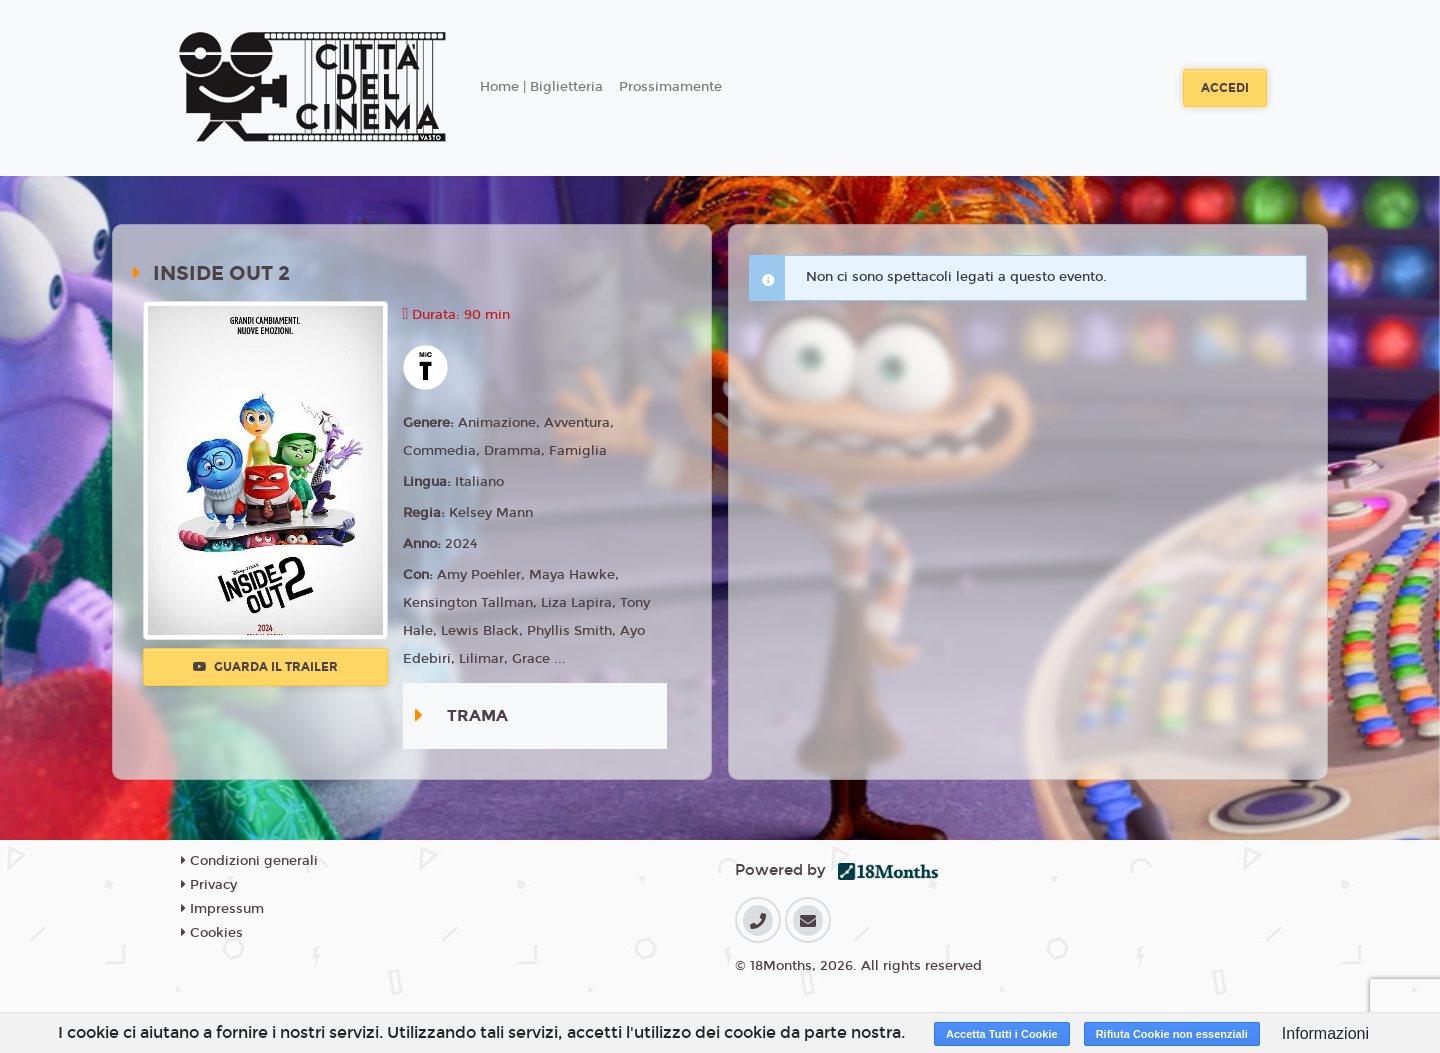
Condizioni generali (249, 861)
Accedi (1225, 88)
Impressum (222, 909)
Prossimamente (670, 87)
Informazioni (1325, 1033)
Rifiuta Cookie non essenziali (1172, 1034)
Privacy (209, 885)
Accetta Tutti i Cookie (1002, 1034)
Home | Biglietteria (541, 87)
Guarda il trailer (265, 667)
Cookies (212, 933)
